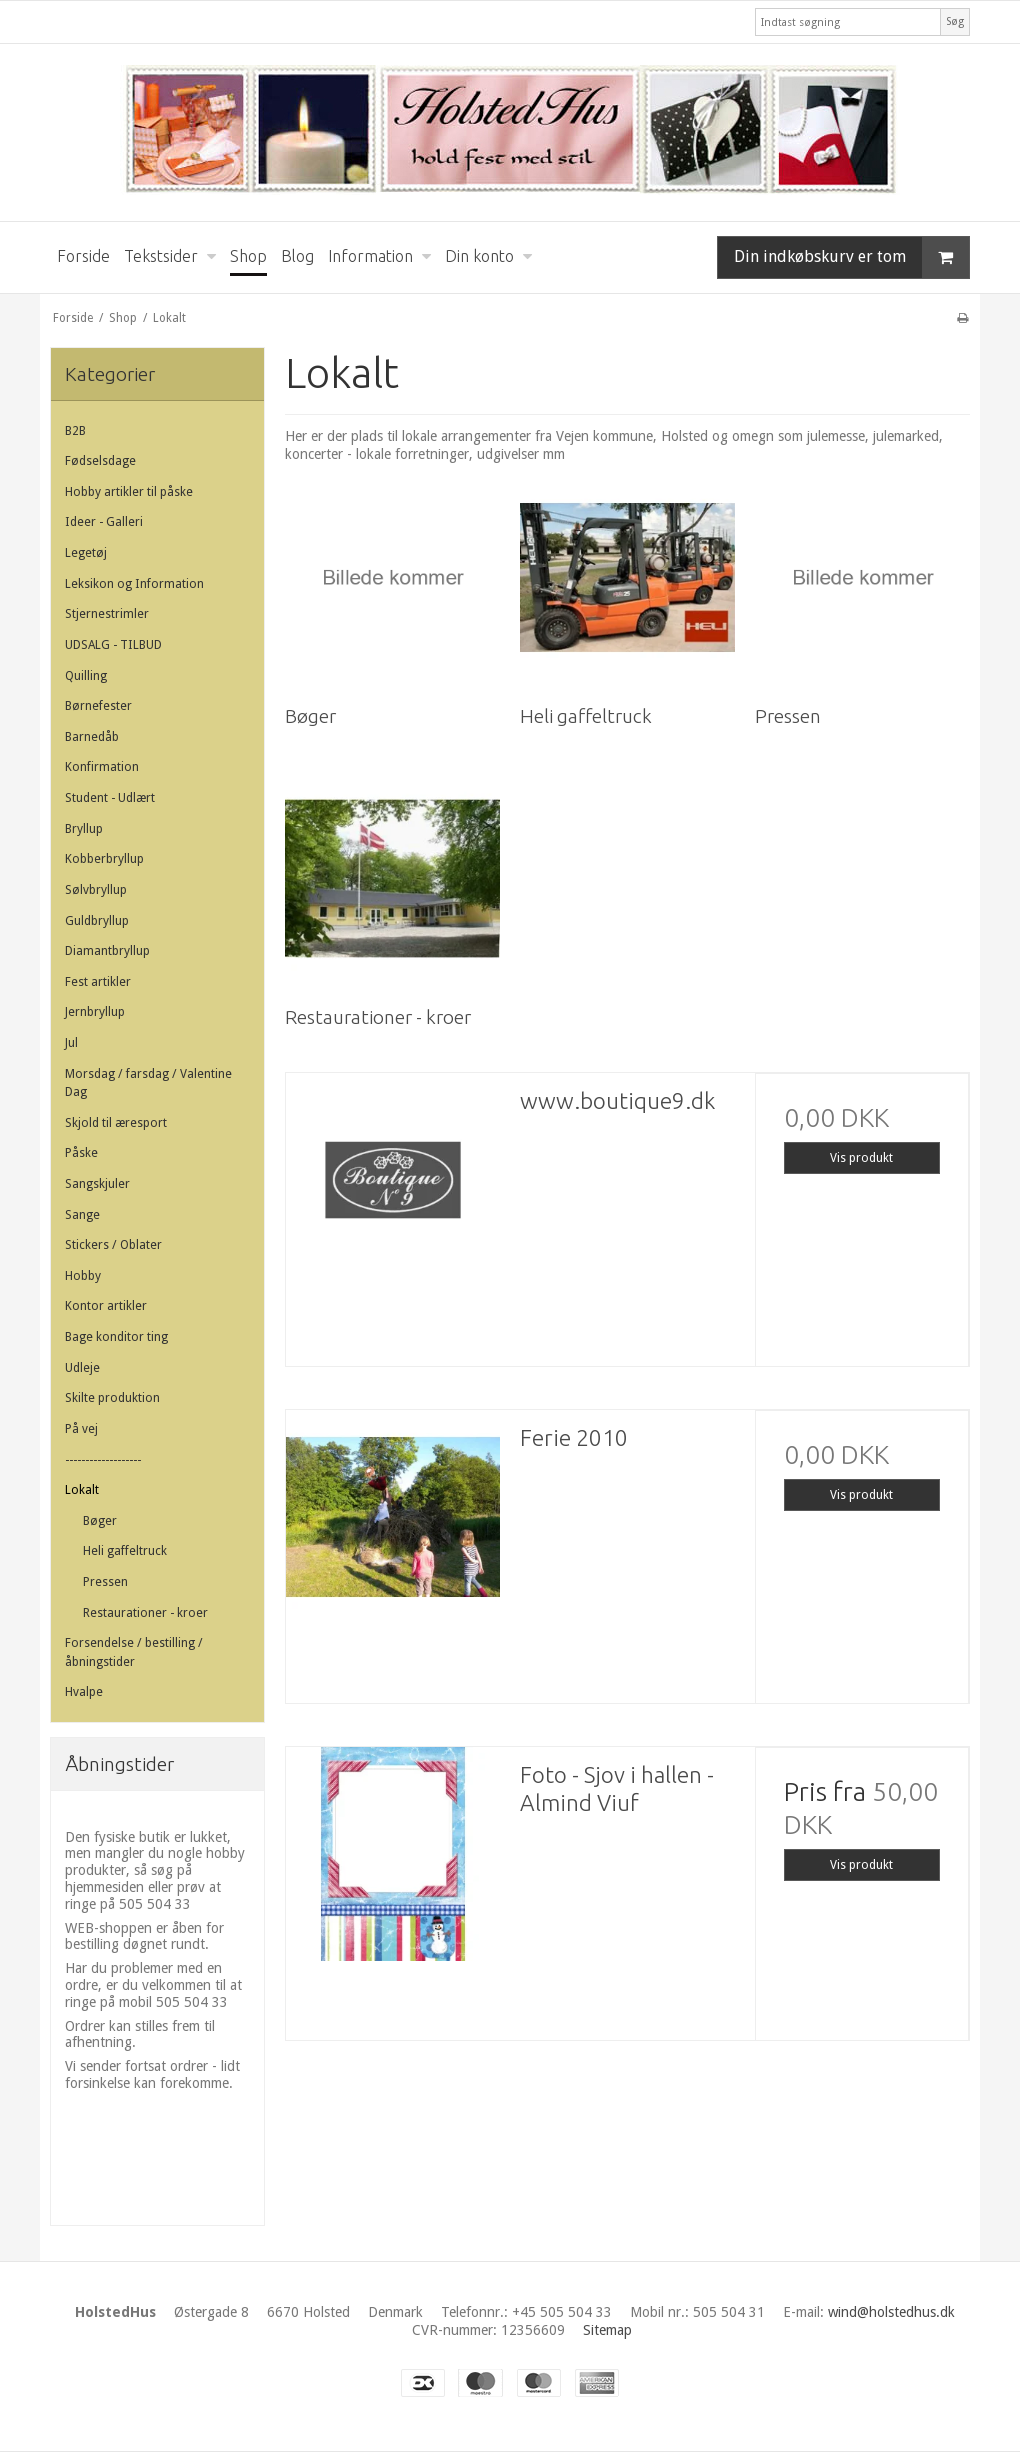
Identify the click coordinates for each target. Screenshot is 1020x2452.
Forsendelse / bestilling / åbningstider (134, 1652)
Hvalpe (84, 1692)
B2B (75, 431)
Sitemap (607, 2330)
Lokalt (82, 1490)
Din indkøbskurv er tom (851, 257)
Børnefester (98, 706)
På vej (81, 1429)
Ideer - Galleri (104, 522)
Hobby (83, 1276)
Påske (81, 1153)
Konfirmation (102, 767)
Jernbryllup (95, 1012)
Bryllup (84, 829)
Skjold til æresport (116, 1123)
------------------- (103, 1460)
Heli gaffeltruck (125, 1551)
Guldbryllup (97, 921)
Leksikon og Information (134, 584)
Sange (82, 1215)
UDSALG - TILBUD (113, 645)
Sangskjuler (97, 1184)
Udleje (82, 1368)
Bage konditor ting (116, 1337)
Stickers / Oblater (113, 1245)
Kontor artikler (106, 1306)
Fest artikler (98, 982)
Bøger (100, 1521)
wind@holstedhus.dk (891, 2312)
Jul (71, 1043)
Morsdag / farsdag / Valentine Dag (148, 1083)
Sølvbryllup (96, 890)
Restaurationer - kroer (145, 1613)
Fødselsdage (100, 461)
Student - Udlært (110, 798)
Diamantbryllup (107, 951)
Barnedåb (92, 737)
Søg (955, 21)
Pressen (105, 1582)
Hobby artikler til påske (129, 492)
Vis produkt (861, 1158)
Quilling (86, 676)
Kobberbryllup (104, 859)
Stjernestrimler (107, 614)
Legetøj (86, 553)
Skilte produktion (112, 1398)
